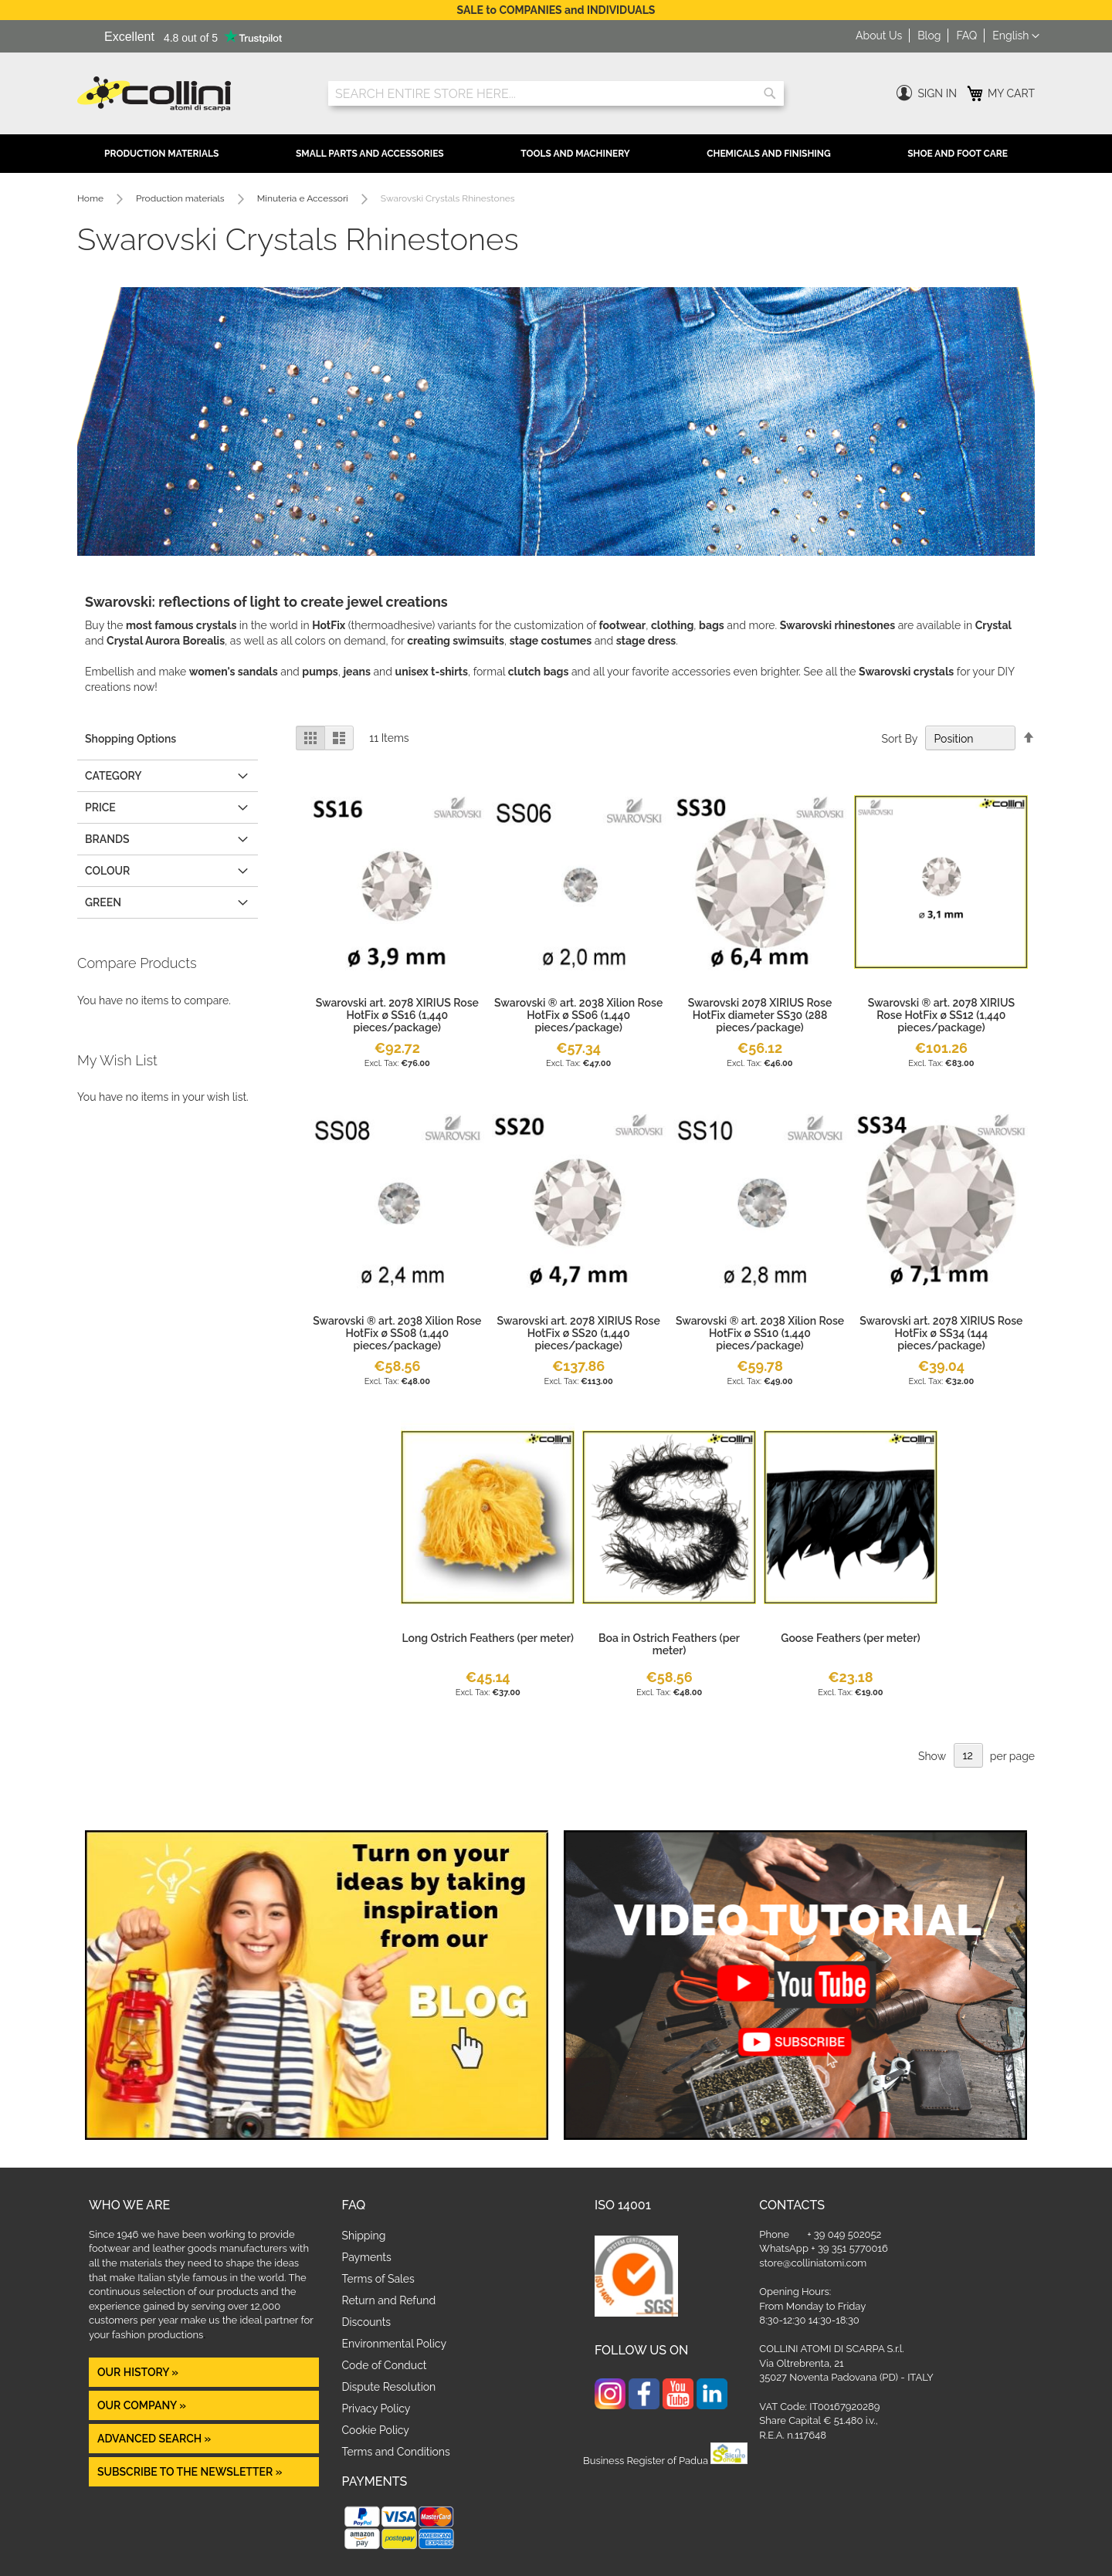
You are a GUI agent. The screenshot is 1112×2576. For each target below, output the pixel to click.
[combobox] (556, 93)
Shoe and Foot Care (957, 153)
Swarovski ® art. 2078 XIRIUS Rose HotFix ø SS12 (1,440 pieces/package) (941, 1015)
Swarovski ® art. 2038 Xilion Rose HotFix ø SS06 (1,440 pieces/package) (578, 1015)
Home (91, 198)
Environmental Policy (394, 2343)
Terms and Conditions (396, 2452)
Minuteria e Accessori (304, 198)
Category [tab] (113, 776)
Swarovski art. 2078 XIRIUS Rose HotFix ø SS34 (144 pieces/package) (940, 1333)
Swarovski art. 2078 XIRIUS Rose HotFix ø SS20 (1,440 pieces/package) (578, 1333)
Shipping (364, 2235)
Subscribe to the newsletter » (189, 2472)
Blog (929, 35)
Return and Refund (389, 2300)
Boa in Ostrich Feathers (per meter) (669, 1644)
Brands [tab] (107, 839)
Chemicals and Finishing (768, 153)
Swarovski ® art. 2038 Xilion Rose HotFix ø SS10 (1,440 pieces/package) (760, 1333)
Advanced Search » (155, 2438)
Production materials (181, 198)
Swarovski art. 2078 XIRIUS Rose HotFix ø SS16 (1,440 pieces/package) (397, 1015)
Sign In (937, 93)
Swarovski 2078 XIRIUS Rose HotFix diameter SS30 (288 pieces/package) (760, 1015)
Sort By (899, 739)
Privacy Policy (376, 2408)
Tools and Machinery (575, 153)
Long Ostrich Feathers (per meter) (488, 1638)
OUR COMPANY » (142, 2405)
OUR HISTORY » (137, 2372)
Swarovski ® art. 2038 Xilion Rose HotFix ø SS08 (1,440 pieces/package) (397, 1333)
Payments (367, 2257)
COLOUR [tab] (107, 871)
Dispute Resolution (389, 2387)
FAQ (966, 35)
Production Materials (161, 153)
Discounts (367, 2322)
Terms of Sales (378, 2279)
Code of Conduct (384, 2365)
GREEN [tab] (103, 902)
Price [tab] (100, 807)
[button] (1015, 36)
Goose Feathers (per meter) (850, 1638)
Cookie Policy (375, 2430)
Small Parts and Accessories (370, 153)
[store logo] (191, 93)
